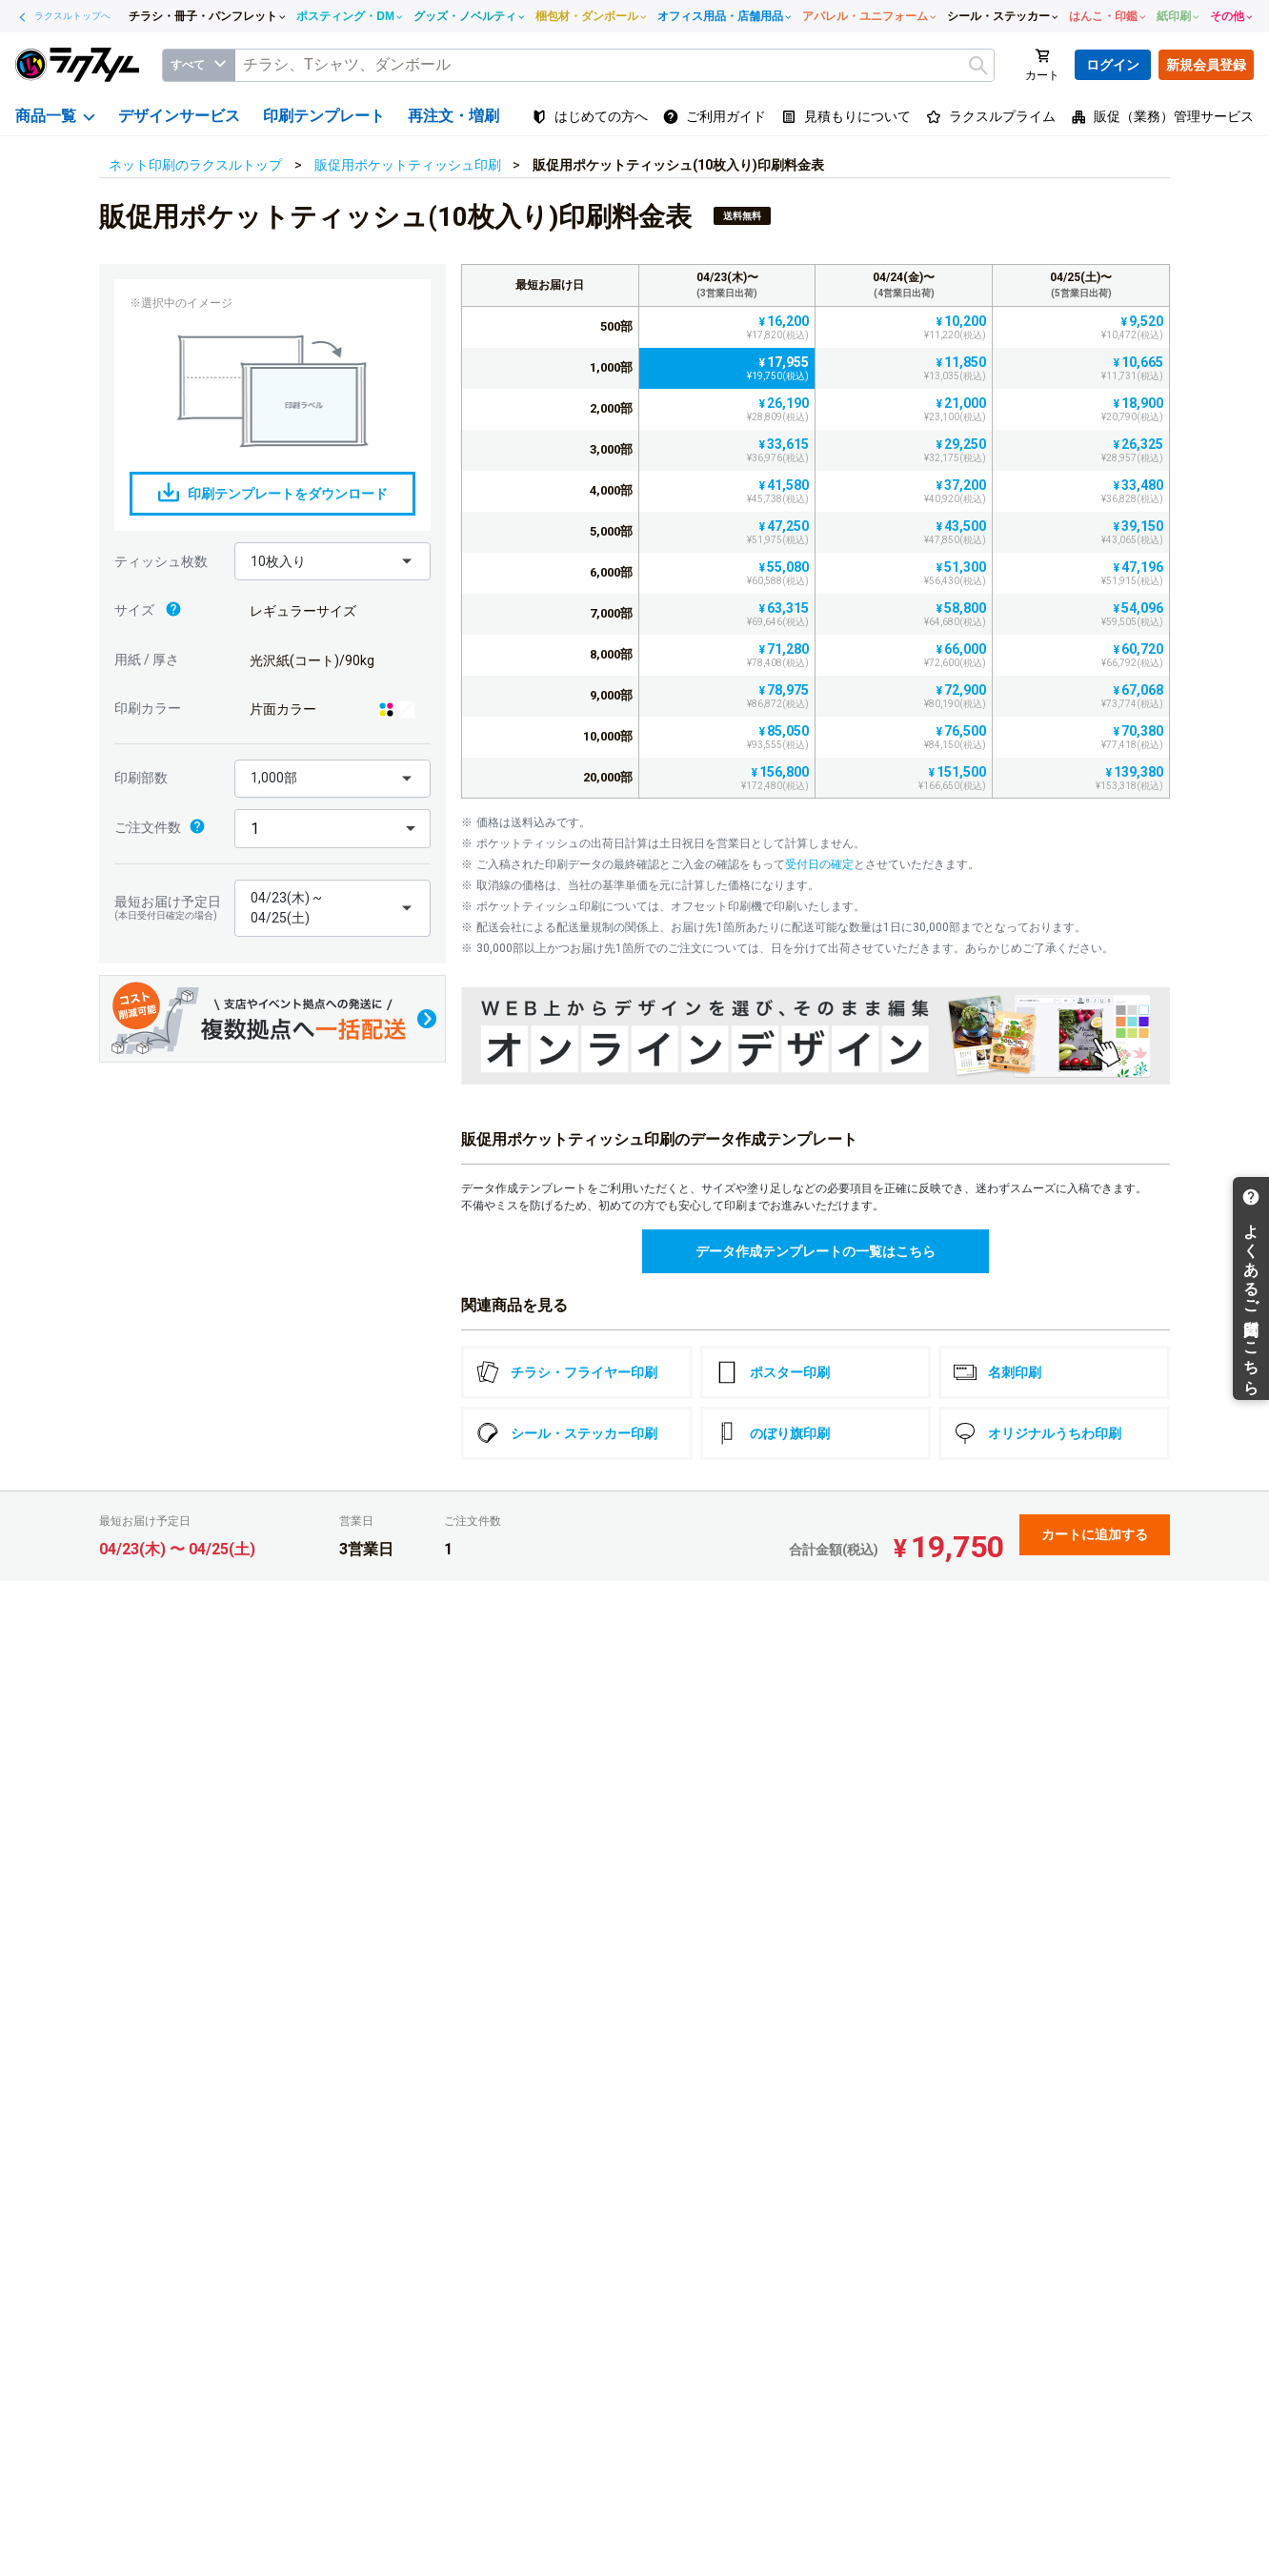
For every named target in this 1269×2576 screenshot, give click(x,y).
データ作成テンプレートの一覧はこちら (815, 1251)
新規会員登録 (1206, 64)
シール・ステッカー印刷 (566, 1433)
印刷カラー (147, 708)
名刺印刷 (997, 1372)
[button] (332, 561)
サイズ (148, 610)
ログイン (1112, 64)
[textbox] (614, 65)
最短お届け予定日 (169, 908)
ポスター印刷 (772, 1372)
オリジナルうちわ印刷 (1037, 1433)
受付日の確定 (819, 864)
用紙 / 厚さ (146, 659)
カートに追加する (1094, 1534)
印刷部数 (141, 777)
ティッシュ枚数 (161, 561)
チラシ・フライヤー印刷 (566, 1372)
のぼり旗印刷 (772, 1433)
